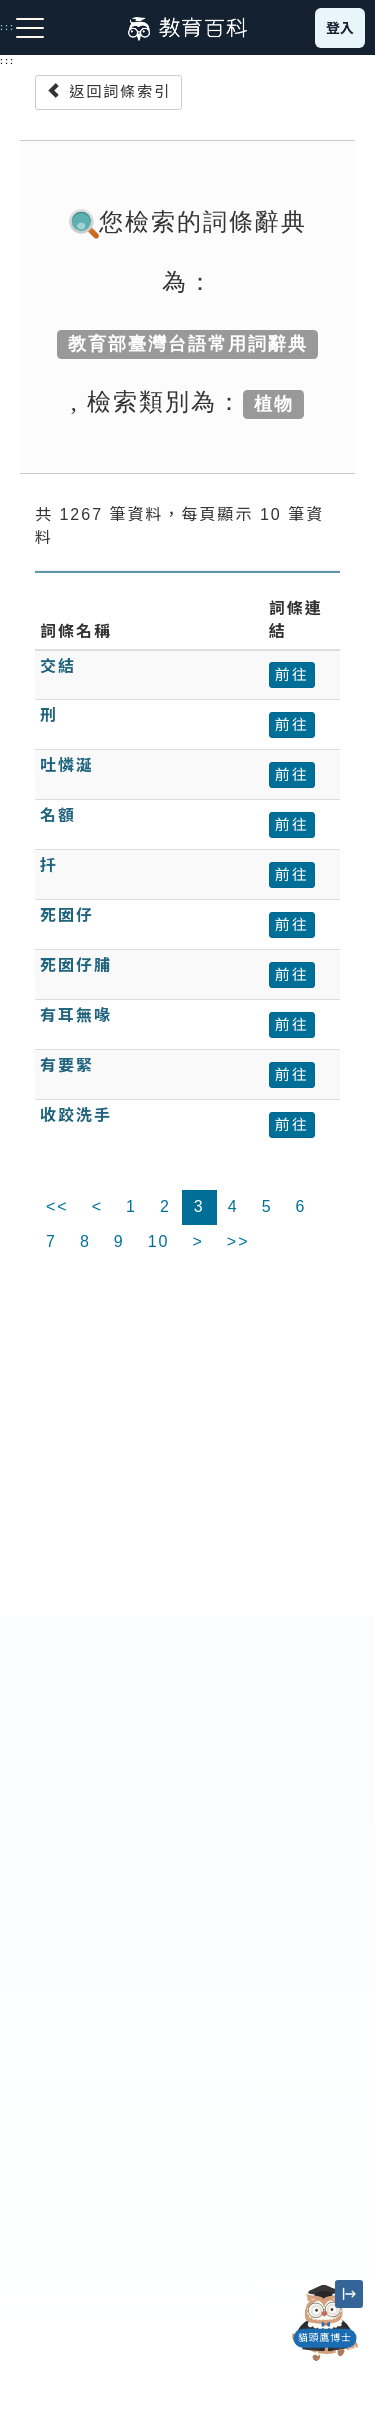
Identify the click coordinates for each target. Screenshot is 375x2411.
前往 (292, 674)
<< (57, 1206)
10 (159, 1241)
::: (7, 61)
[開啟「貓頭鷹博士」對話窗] (325, 2323)
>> (238, 1241)
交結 (58, 666)
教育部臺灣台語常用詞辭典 (188, 344)
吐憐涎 (67, 765)
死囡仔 (67, 915)
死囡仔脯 (76, 965)
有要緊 (67, 1065)
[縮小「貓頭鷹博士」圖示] (349, 2294)
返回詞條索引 (108, 91)
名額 (58, 815)
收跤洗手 (76, 1115)
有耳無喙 (76, 1015)
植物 (274, 404)
